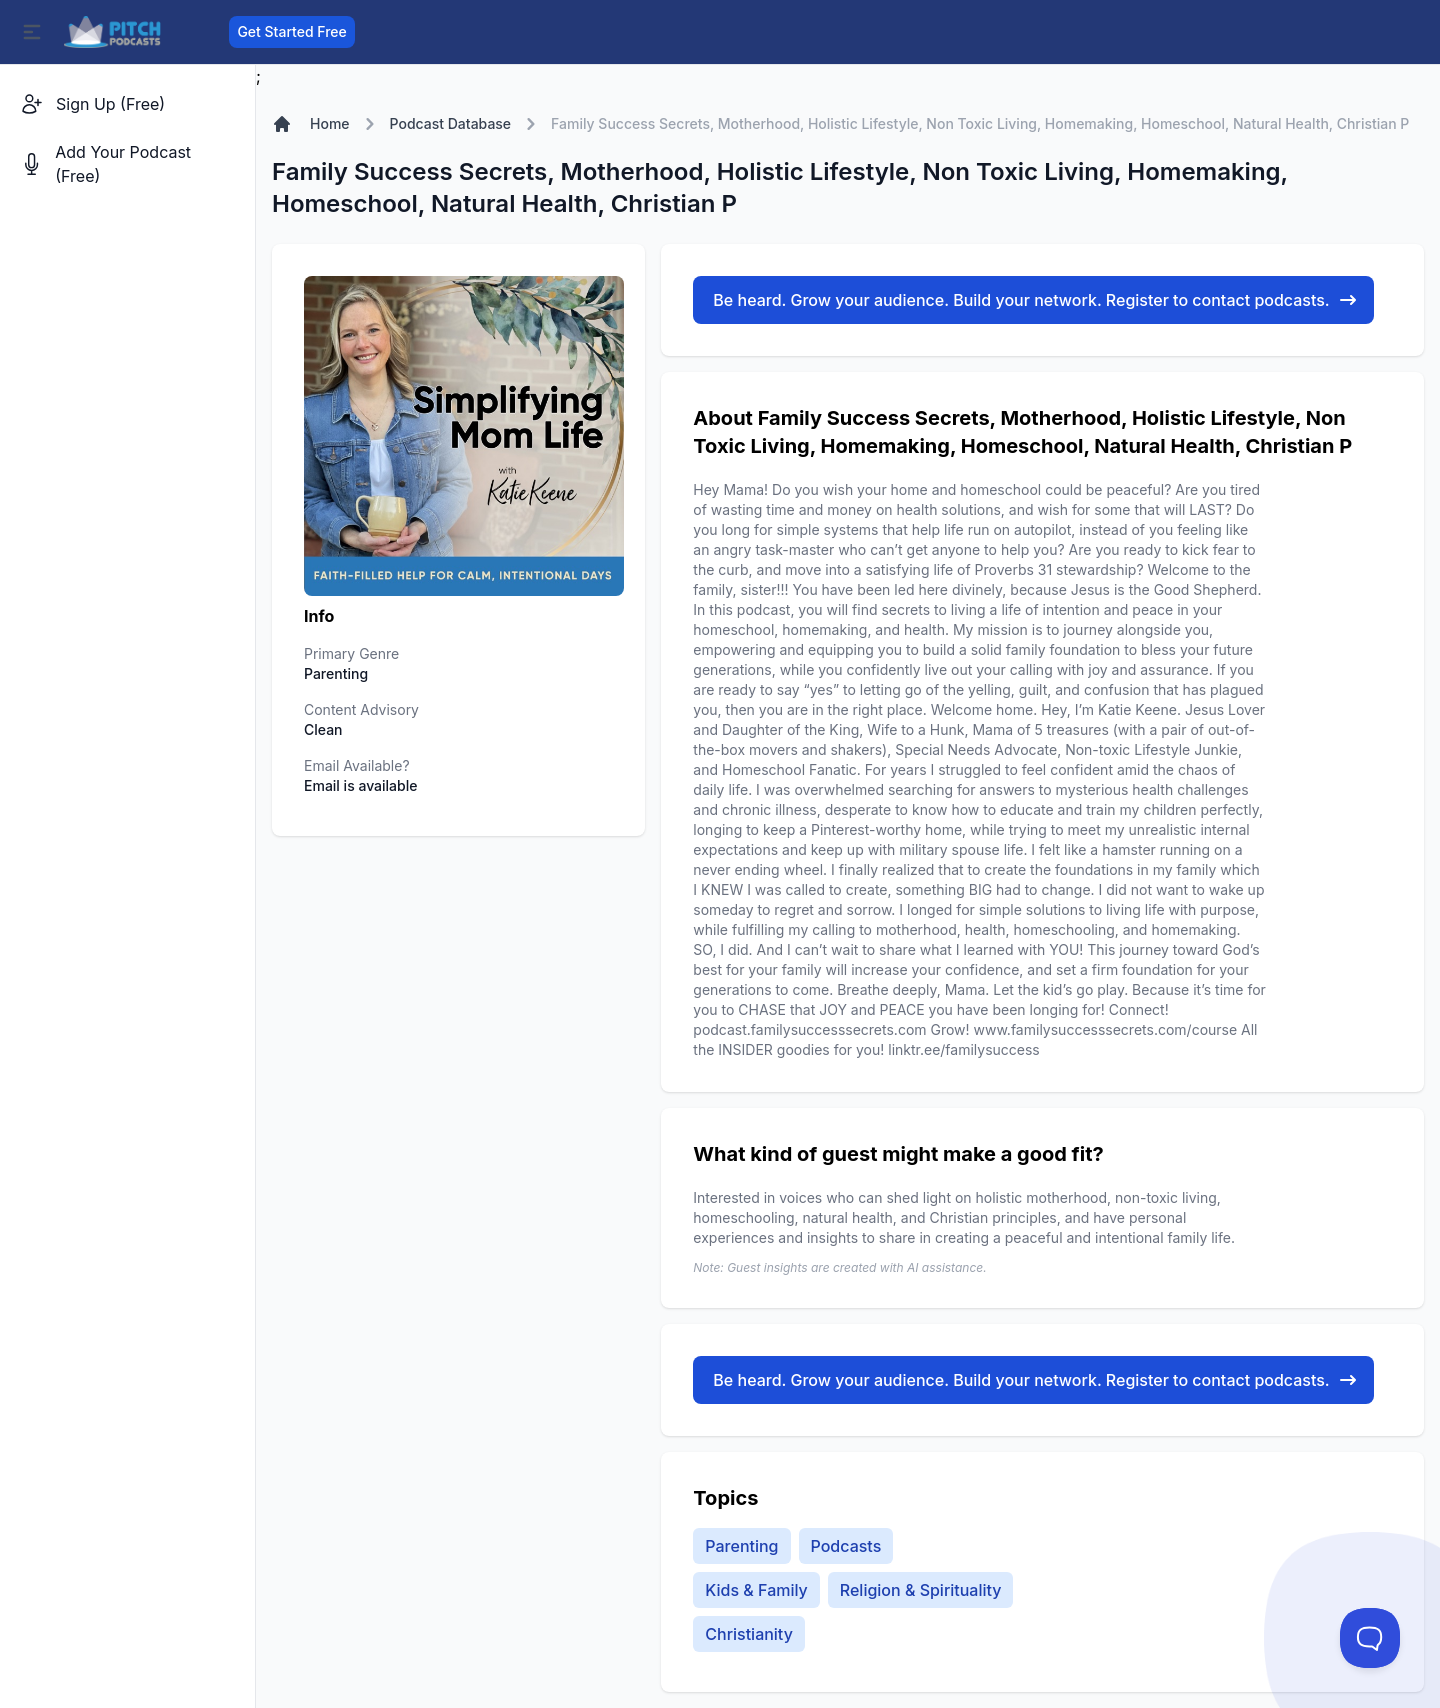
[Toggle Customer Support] (1370, 1638)
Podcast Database (451, 123)
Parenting (741, 1546)
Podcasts (846, 1546)
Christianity (749, 1634)
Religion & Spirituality (921, 1590)
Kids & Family (756, 1590)
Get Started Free (291, 31)
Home (330, 123)
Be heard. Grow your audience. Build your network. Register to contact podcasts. (1035, 300)
